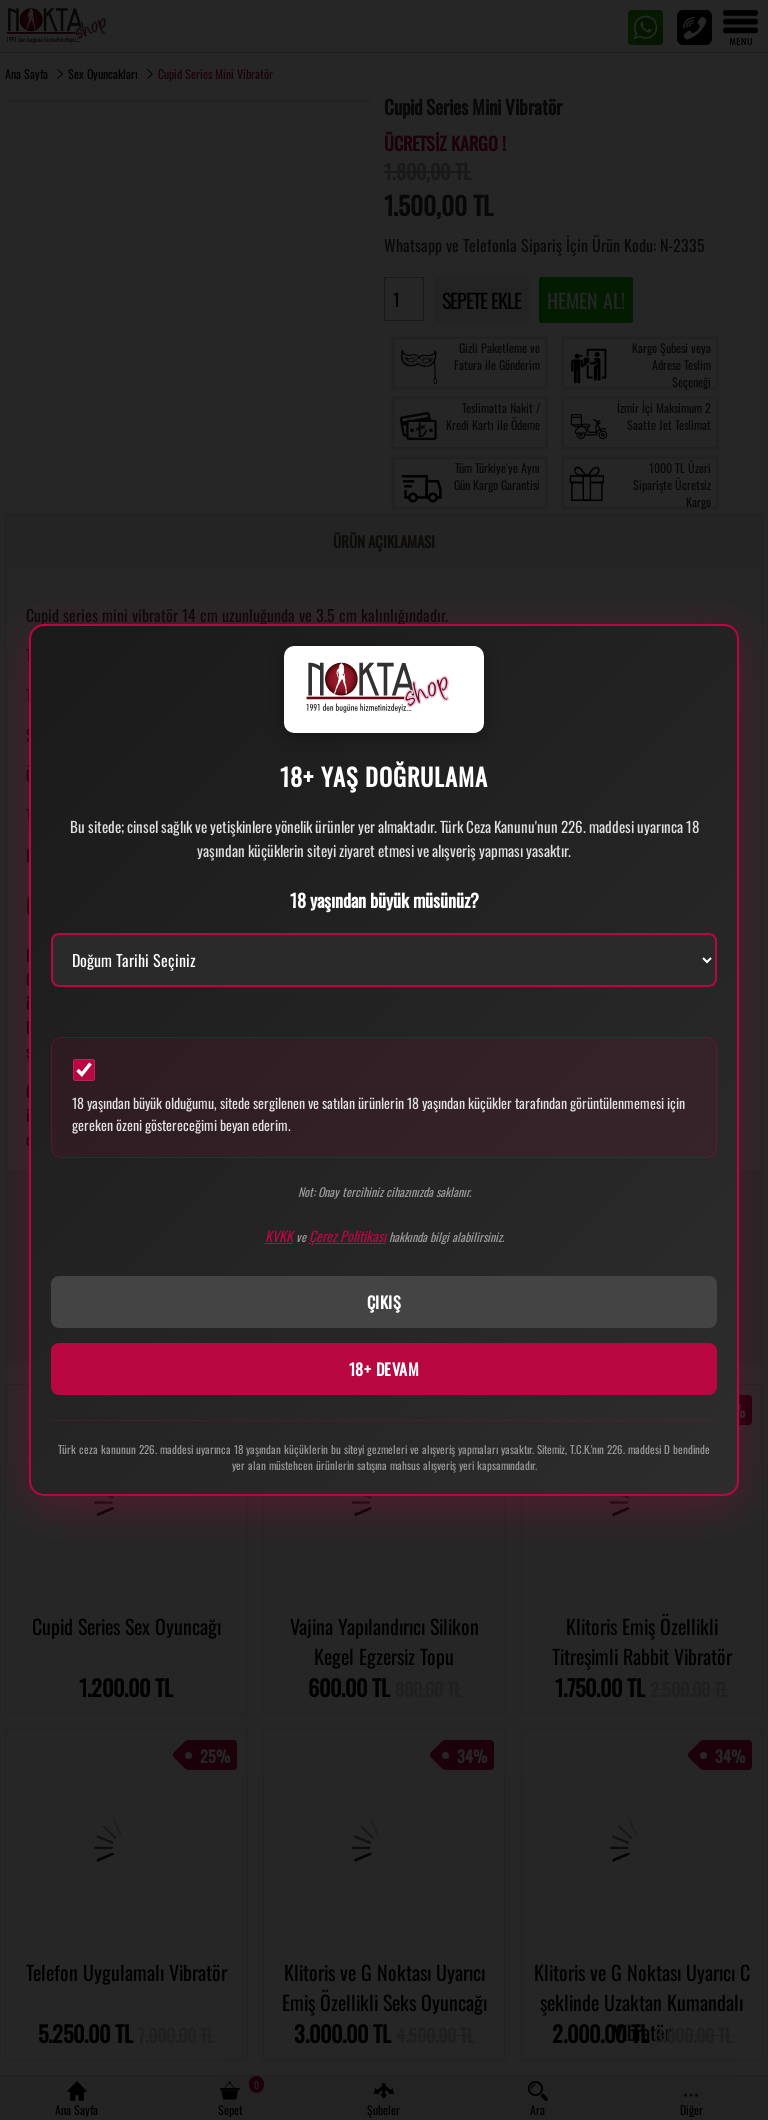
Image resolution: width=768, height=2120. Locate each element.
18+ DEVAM (384, 1369)
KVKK (279, 1235)
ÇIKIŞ (384, 1302)
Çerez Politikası (347, 1235)
